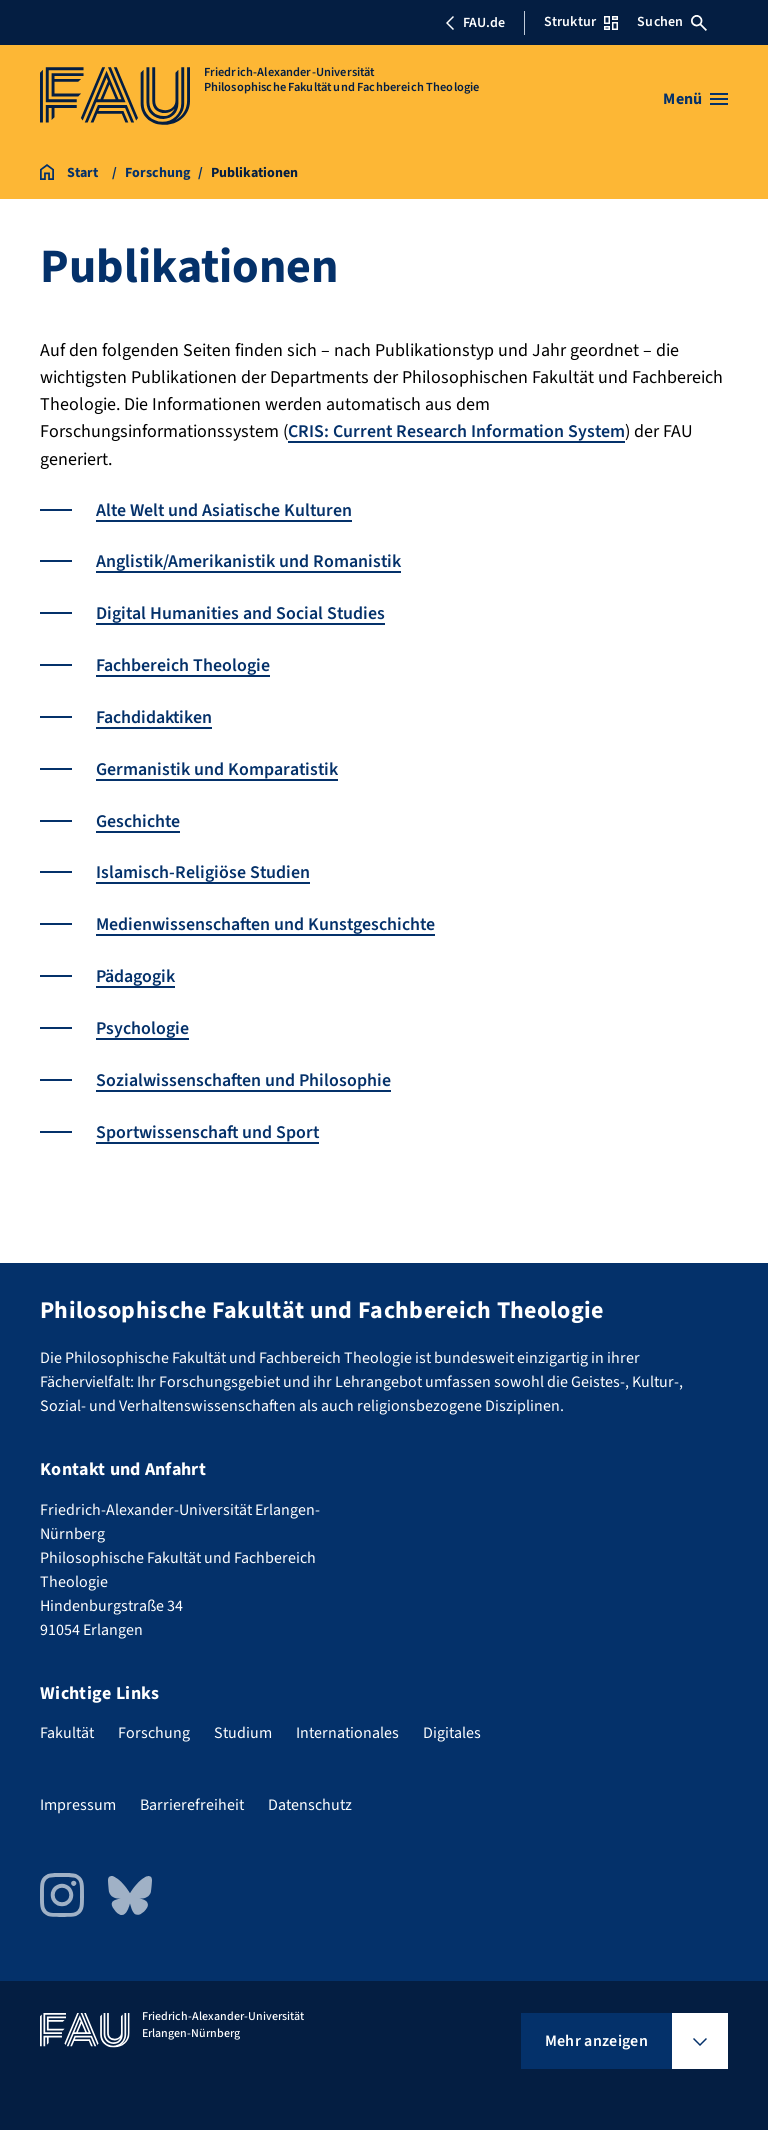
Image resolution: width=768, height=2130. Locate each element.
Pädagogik (135, 968)
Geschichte (138, 815)
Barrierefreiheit (192, 1794)
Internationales (347, 1722)
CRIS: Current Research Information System (458, 431)
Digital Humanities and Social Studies (242, 611)
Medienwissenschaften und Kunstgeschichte (267, 917)
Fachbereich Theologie (183, 662)
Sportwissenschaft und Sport (209, 1121)
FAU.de (475, 23)
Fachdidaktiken (154, 713)
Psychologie (142, 1019)
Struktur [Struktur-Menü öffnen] (581, 22)
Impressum (78, 1794)
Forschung (154, 1722)
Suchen (672, 22)
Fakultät (67, 1722)
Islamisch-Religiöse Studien (203, 866)
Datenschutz (310, 1794)
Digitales (452, 1722)
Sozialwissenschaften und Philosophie (244, 1070)
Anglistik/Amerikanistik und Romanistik (250, 560)
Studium (243, 1722)
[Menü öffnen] (695, 99)
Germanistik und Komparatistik (218, 764)
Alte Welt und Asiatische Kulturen (226, 509)
